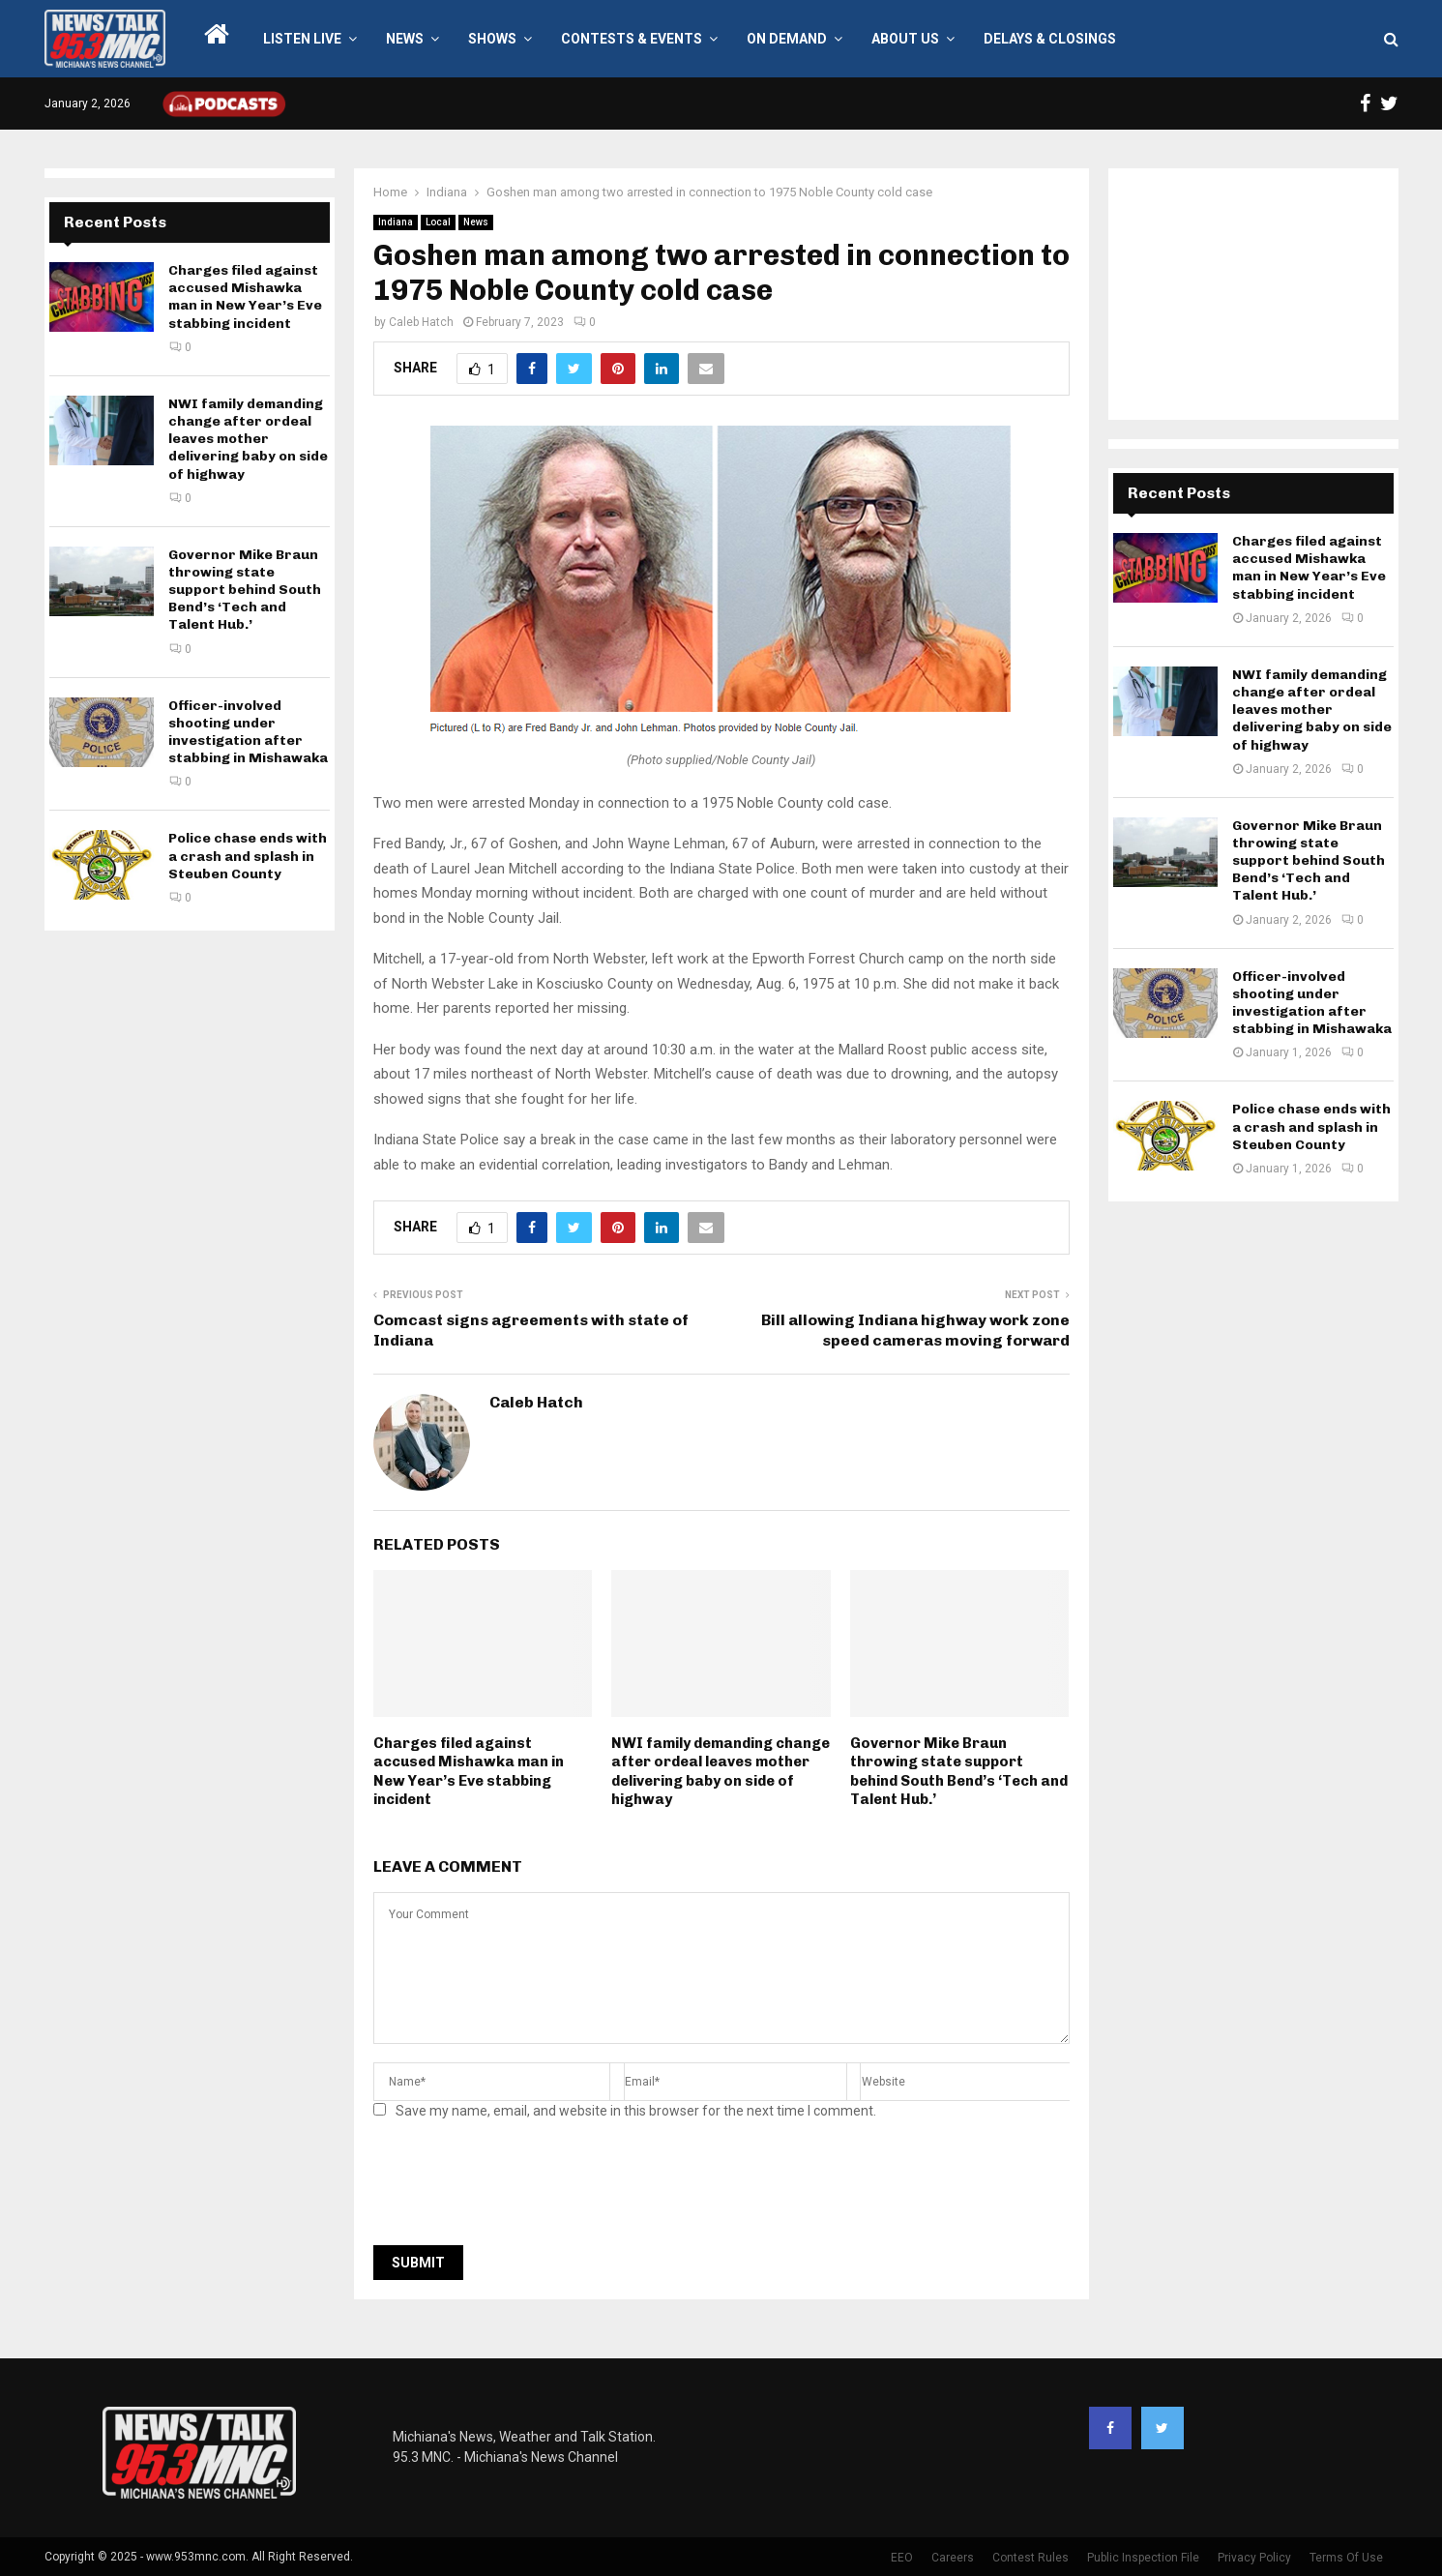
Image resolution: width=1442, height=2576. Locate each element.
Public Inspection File (1143, 2557)
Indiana (395, 222)
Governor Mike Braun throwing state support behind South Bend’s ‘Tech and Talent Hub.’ (959, 1771)
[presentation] (520, 2188)
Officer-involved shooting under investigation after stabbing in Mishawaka (248, 732)
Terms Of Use (1346, 2557)
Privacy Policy (1254, 2557)
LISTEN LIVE (302, 38)
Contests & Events (631, 38)
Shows (492, 38)
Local (438, 222)
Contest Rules (1030, 2557)
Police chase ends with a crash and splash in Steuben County (247, 855)
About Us (905, 38)
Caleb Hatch (421, 322)
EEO (902, 2557)
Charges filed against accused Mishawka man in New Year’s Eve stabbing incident (468, 1771)
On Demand (787, 38)
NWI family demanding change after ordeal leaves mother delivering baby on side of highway (720, 1771)
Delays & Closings (1050, 38)
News (405, 38)
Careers (952, 2557)
